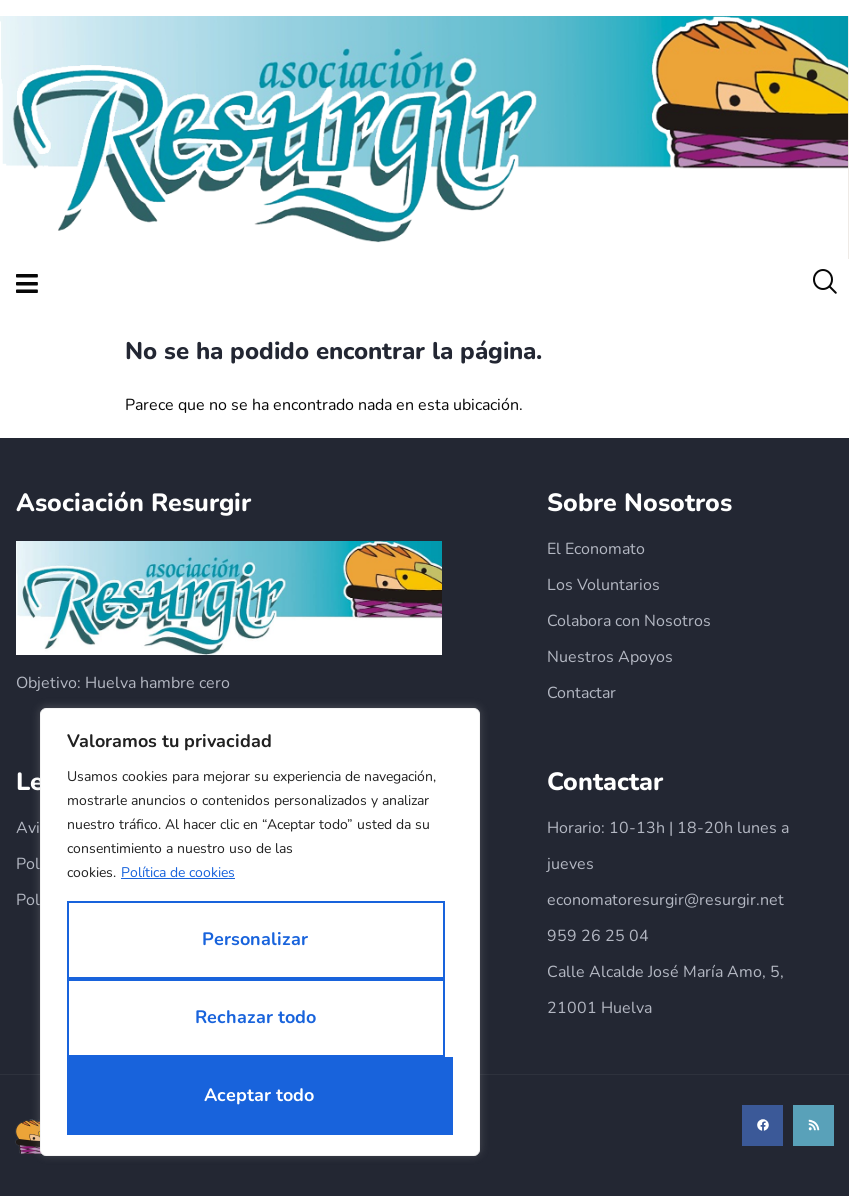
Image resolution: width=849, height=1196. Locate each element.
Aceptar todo (259, 1095)
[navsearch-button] (824, 284)
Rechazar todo (255, 1017)
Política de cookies (178, 872)
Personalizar (255, 939)
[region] (260, 932)
